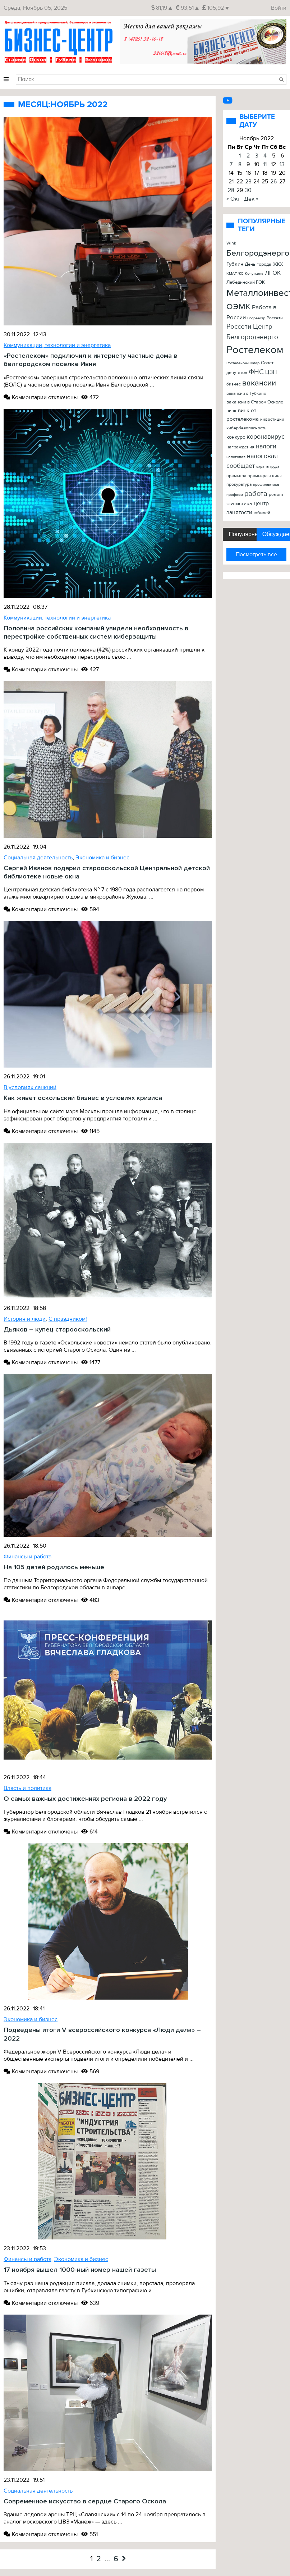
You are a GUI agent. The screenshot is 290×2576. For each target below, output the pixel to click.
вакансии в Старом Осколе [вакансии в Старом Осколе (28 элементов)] (254, 402)
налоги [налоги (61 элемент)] (266, 446)
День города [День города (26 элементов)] (258, 264)
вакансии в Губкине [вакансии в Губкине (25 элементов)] (246, 393)
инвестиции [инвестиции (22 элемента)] (272, 419)
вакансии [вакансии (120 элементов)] (259, 383)
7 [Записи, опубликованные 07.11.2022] (231, 164)
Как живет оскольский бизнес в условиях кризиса (83, 1098)
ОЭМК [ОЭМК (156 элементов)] (238, 306)
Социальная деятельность (38, 857)
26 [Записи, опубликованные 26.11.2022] (273, 181)
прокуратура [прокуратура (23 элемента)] (239, 484)
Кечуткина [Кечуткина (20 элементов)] (254, 273)
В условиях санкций (30, 1087)
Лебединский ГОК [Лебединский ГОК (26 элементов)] (245, 282)
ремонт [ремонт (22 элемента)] (276, 494)
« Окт (233, 198)
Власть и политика (27, 1788)
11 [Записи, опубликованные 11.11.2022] (265, 164)
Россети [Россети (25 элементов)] (275, 318)
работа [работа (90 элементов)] (255, 493)
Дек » (251, 198)
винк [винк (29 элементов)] (231, 411)
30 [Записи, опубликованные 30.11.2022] (248, 190)
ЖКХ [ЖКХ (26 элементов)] (278, 264)
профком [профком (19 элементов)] (234, 494)
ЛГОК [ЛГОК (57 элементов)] (273, 273)
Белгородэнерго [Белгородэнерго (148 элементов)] (257, 253)
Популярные (242, 534)
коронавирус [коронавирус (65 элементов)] (266, 436)
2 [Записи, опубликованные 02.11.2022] (248, 155)
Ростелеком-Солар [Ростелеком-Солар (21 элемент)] (242, 363)
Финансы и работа (27, 1556)
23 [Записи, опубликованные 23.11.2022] (248, 181)
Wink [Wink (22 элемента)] (231, 243)
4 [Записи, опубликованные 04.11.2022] (265, 155)
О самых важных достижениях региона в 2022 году (85, 1799)
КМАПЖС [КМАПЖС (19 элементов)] (234, 273)
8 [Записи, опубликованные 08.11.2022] (239, 164)
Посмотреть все (256, 554)
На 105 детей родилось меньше (54, 1567)
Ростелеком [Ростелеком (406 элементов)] (255, 349)
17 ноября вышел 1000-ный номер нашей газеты (80, 2270)
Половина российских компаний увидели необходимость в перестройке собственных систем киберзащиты (96, 632)
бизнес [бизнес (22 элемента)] (233, 384)
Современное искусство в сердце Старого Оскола (85, 2501)
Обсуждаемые (276, 534)
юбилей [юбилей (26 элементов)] (262, 513)
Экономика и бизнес (102, 857)
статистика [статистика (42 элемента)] (239, 503)
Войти (278, 8)
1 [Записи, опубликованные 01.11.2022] (240, 155)
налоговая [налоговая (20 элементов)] (235, 457)
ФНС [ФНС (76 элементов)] (256, 371)
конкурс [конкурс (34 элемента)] (235, 437)
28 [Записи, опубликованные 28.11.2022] (231, 190)
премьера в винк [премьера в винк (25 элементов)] (265, 476)
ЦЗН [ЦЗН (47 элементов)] (271, 372)
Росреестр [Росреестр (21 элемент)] (256, 318)
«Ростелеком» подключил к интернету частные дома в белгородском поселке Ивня (90, 360)
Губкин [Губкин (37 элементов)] (234, 264)
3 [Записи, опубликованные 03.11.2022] (256, 155)
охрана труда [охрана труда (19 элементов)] (268, 466)
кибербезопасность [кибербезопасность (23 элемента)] (246, 428)
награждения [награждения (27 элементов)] (240, 447)
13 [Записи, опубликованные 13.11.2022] (282, 164)
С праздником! (68, 1319)
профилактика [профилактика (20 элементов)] (266, 484)
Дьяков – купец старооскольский (57, 1329)
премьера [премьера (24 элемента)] (236, 476)
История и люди (25, 1319)
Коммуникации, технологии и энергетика (57, 345)
